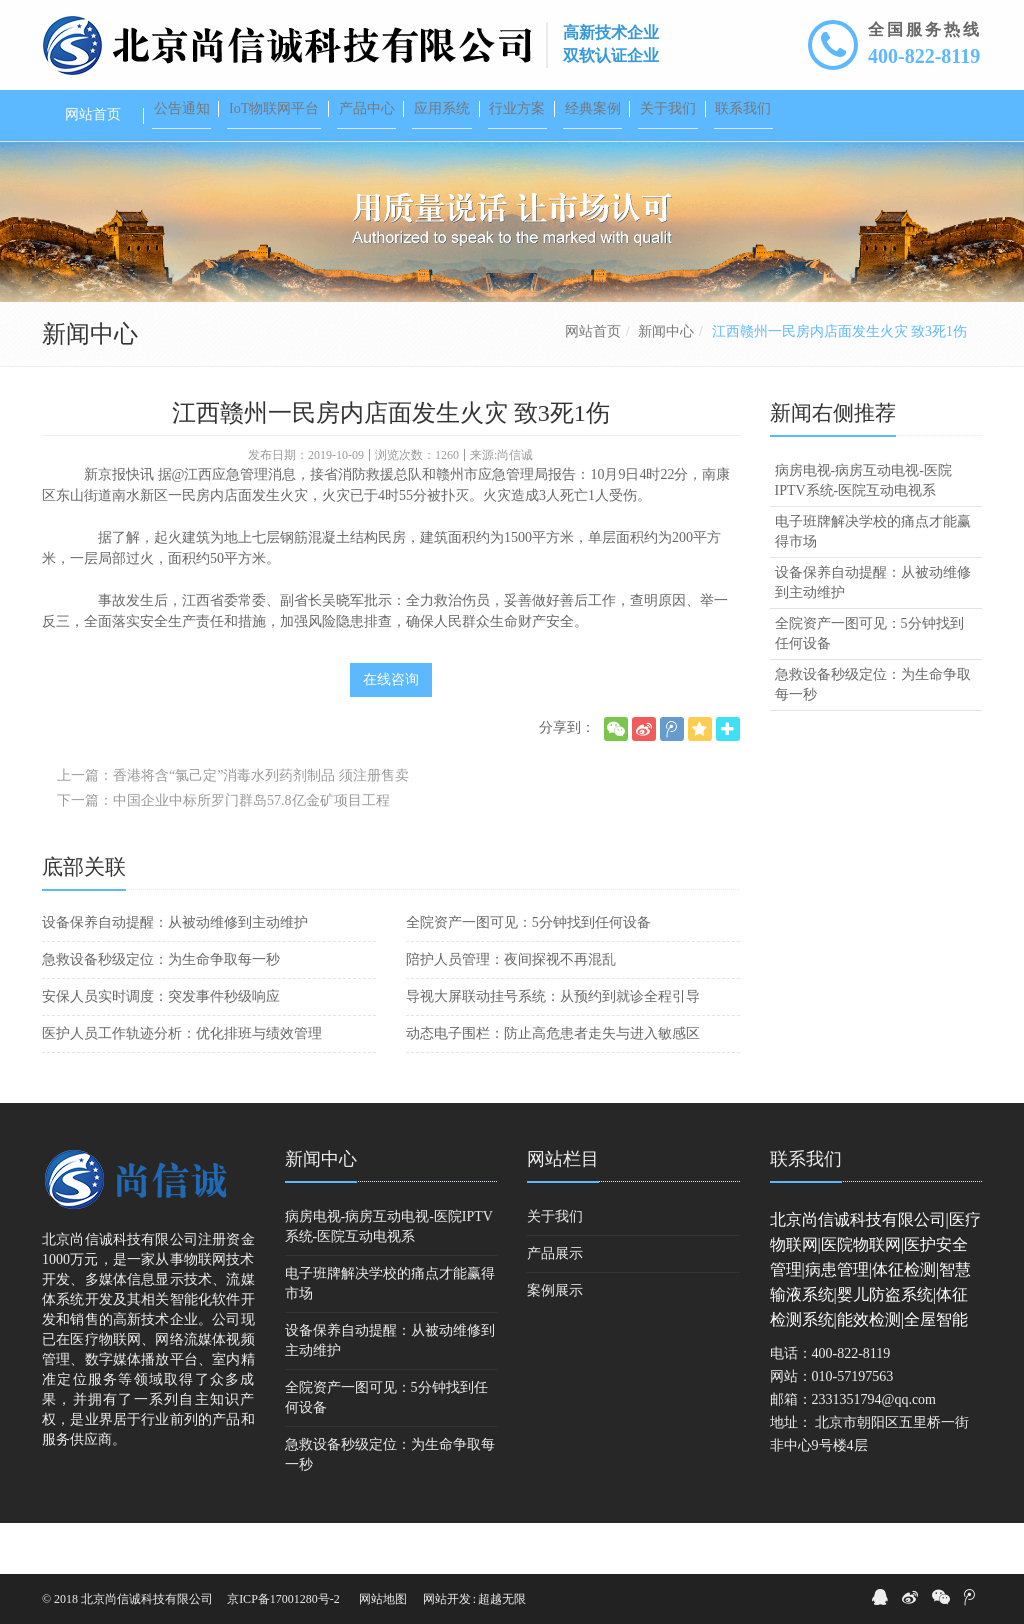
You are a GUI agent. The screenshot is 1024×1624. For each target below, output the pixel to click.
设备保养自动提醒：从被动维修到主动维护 (175, 973)
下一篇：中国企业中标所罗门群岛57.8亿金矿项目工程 (223, 851)
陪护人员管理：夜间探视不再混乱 (511, 1010)
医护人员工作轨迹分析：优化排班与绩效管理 (182, 1084)
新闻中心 (666, 382)
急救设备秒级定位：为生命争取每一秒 (161, 1010)
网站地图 (383, 1599)
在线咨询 (391, 730)
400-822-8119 (924, 56)
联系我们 (806, 1210)
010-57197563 (853, 1427)
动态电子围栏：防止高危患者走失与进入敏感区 (553, 1084)
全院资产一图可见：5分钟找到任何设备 (528, 973)
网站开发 (447, 1599)
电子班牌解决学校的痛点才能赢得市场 (873, 582)
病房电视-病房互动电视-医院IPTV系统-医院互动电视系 (863, 531)
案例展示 (555, 1341)
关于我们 (555, 1267)
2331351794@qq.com (874, 1450)
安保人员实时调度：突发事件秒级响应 (161, 1047)
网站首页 (593, 382)
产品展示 (555, 1304)
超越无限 (502, 1599)
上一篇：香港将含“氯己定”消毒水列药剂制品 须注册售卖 (233, 826)
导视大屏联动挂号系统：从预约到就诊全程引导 (553, 1047)
